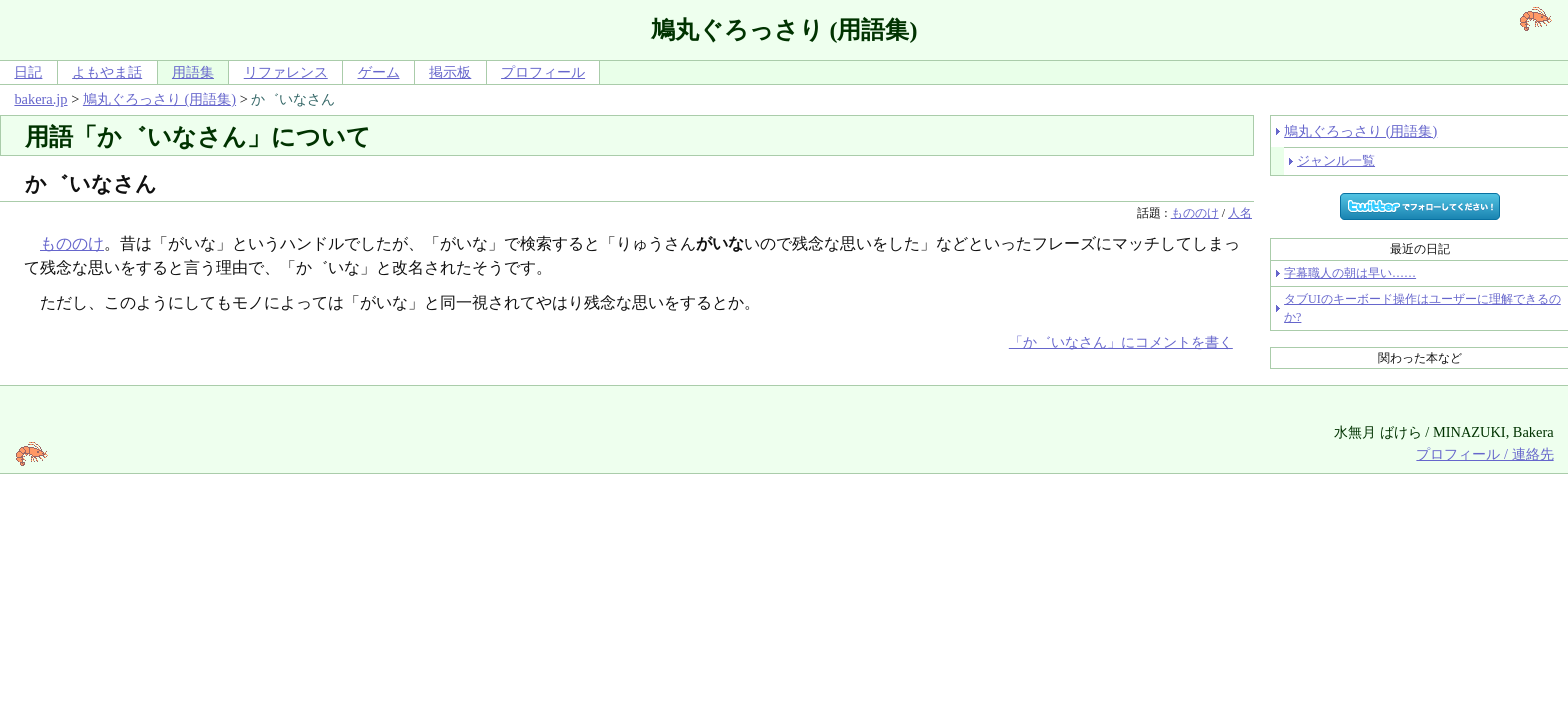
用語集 (193, 72)
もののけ (1195, 213)
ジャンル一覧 (1336, 160)
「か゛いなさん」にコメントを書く (1121, 342)
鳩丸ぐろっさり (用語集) (159, 99)
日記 (28, 72)
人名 (1240, 213)
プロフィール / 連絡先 (1484, 454)
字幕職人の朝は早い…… (1350, 273)
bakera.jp (40, 99)
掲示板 (450, 72)
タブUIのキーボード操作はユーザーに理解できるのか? (1422, 308)
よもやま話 (107, 72)
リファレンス (286, 72)
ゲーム (379, 72)
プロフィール (543, 72)
